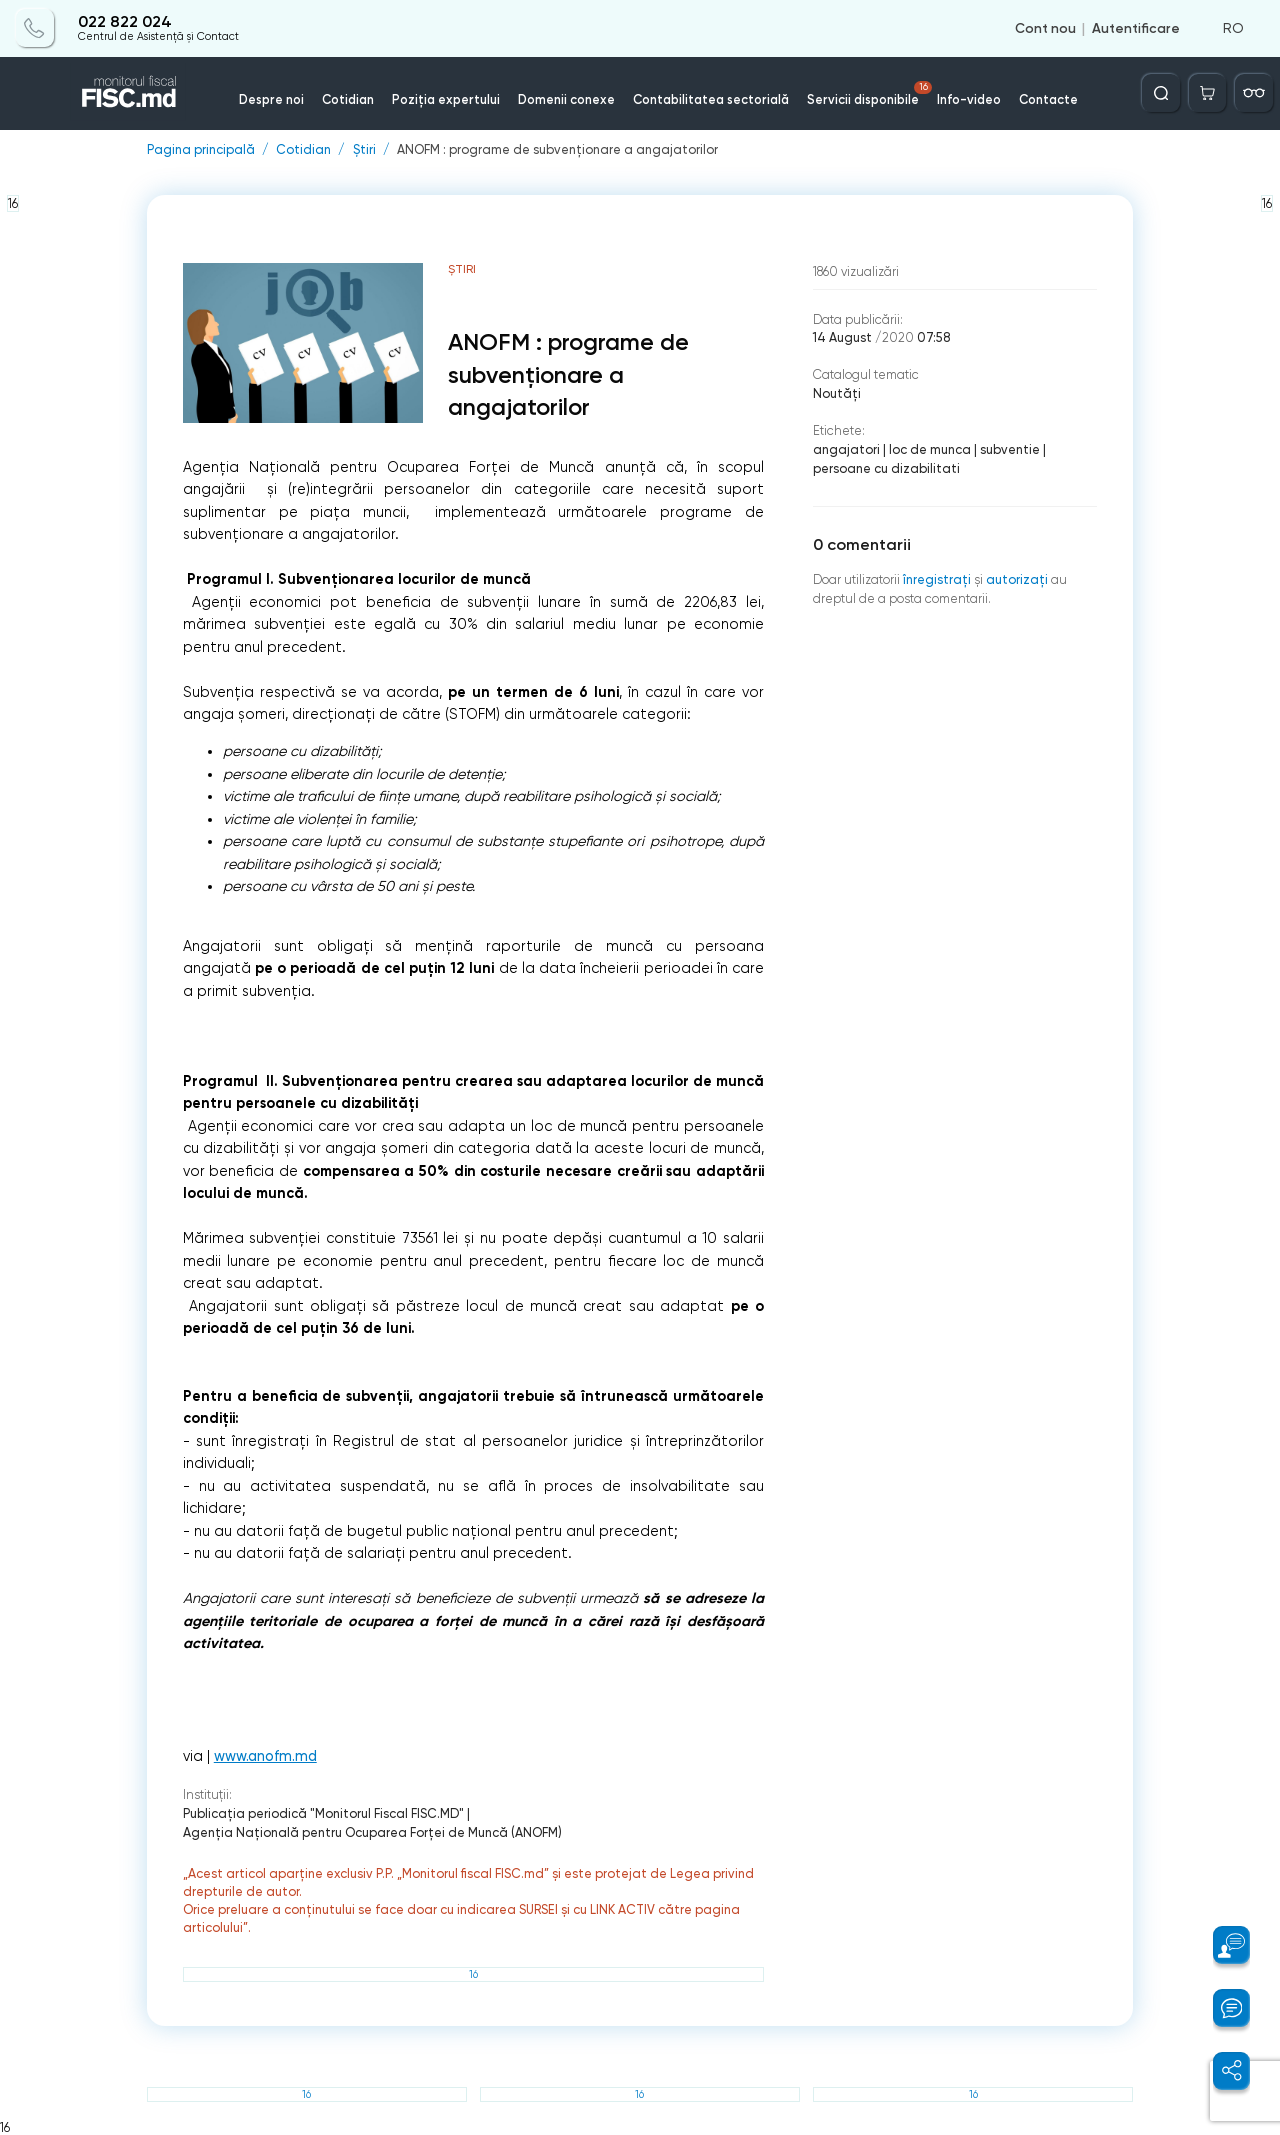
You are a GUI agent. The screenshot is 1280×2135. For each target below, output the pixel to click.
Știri (364, 150)
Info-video (969, 99)
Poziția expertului (446, 99)
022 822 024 (125, 22)
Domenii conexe (566, 99)
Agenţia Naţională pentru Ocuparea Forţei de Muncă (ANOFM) (372, 1832)
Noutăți (837, 393)
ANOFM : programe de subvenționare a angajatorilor (557, 150)
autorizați (1017, 579)
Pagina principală (201, 150)
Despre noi (271, 99)
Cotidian (348, 99)
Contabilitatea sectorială (711, 99)
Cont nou (1045, 28)
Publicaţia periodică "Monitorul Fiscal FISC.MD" (323, 1813)
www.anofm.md (265, 1756)
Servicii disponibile (870, 94)
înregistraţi (937, 579)
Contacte (1048, 99)
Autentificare (1136, 28)
